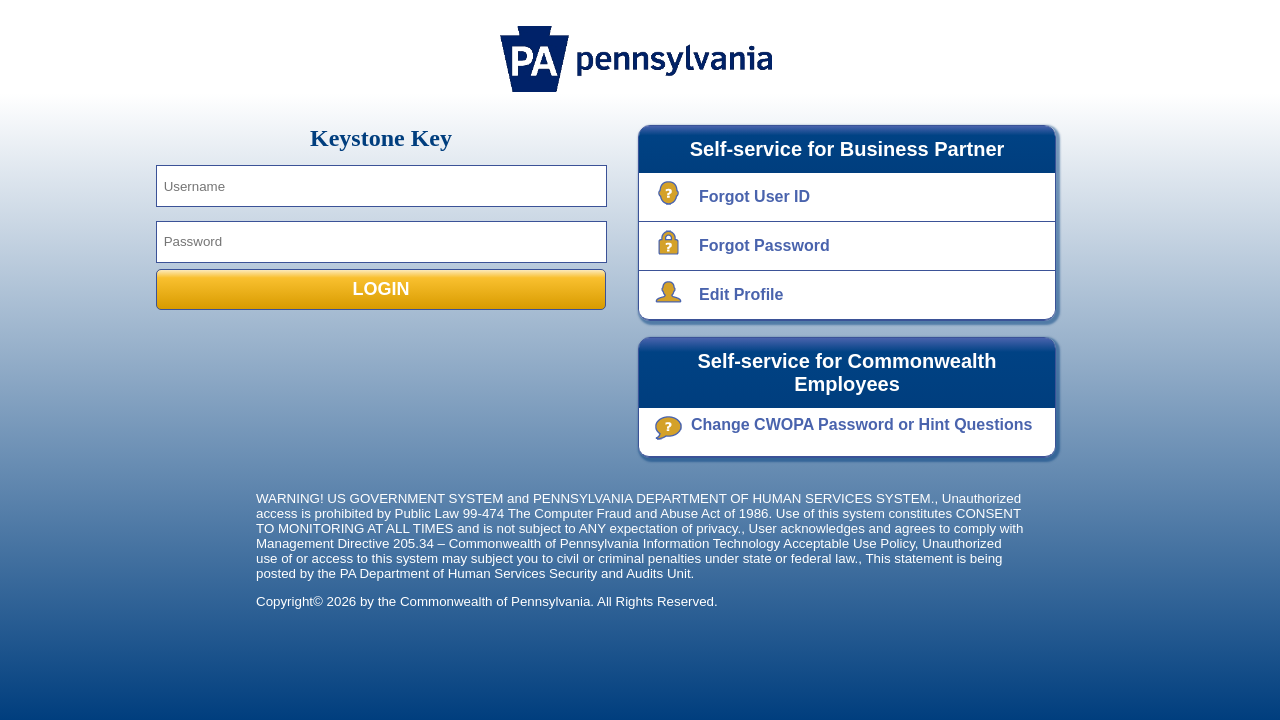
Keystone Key (381, 138)
